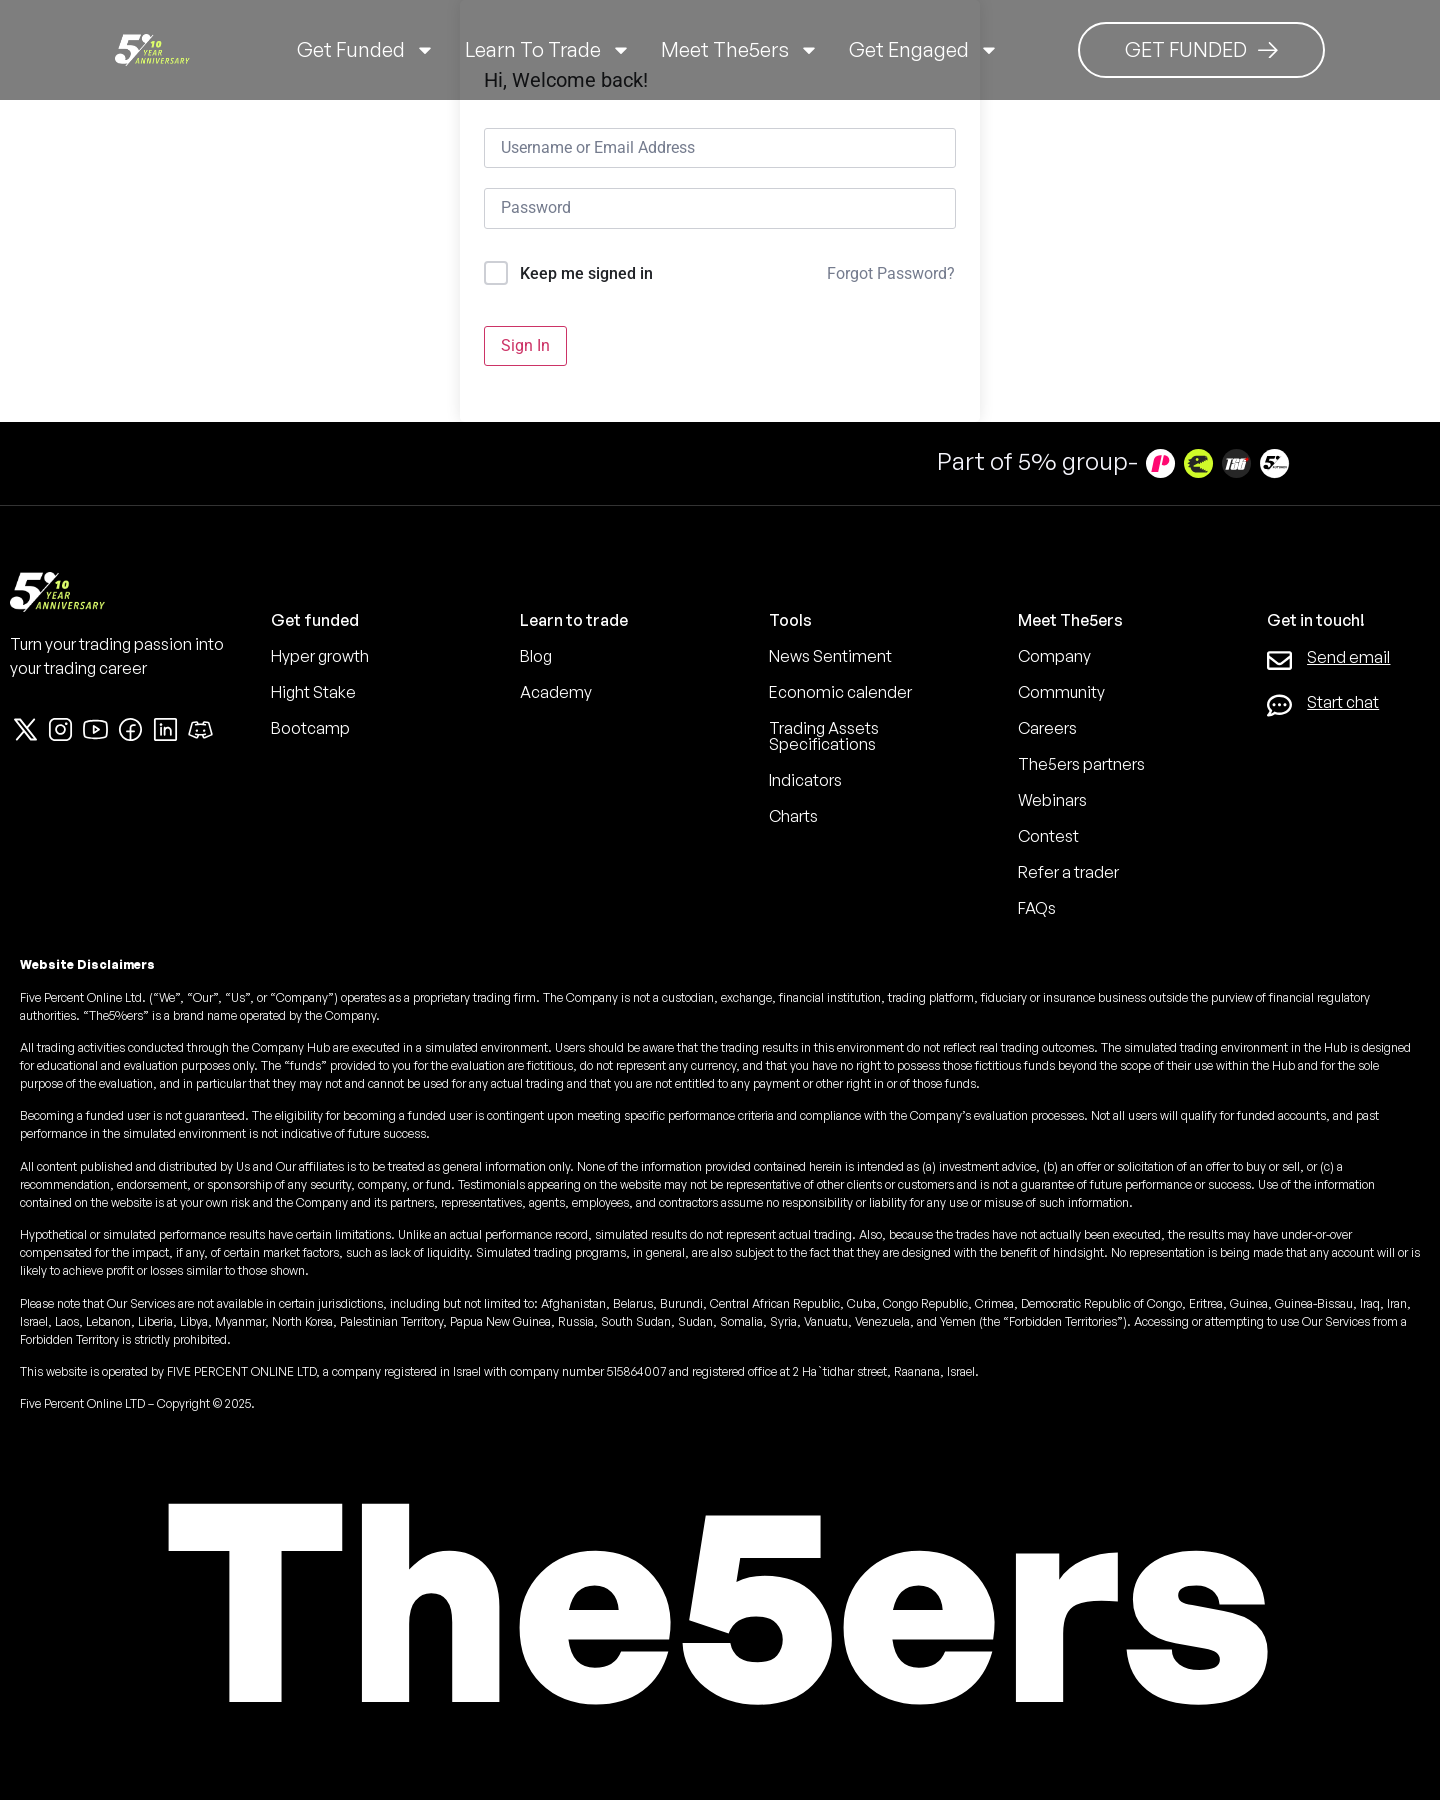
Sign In (525, 345)
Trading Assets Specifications (824, 736)
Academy (556, 692)
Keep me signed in (586, 273)
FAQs (1037, 908)
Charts (793, 816)
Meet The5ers (740, 50)
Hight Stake (313, 692)
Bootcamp (310, 728)
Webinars (1052, 800)
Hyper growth (320, 656)
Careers (1047, 728)
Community (1061, 692)
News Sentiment (830, 656)
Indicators (805, 780)
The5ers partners (1081, 764)
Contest (1048, 836)
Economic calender (840, 692)
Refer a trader (1068, 872)
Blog (536, 656)
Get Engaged (924, 50)
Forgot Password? (891, 273)
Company (1054, 656)
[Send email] (1279, 660)
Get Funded (366, 50)
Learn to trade (548, 50)
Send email (1348, 657)
